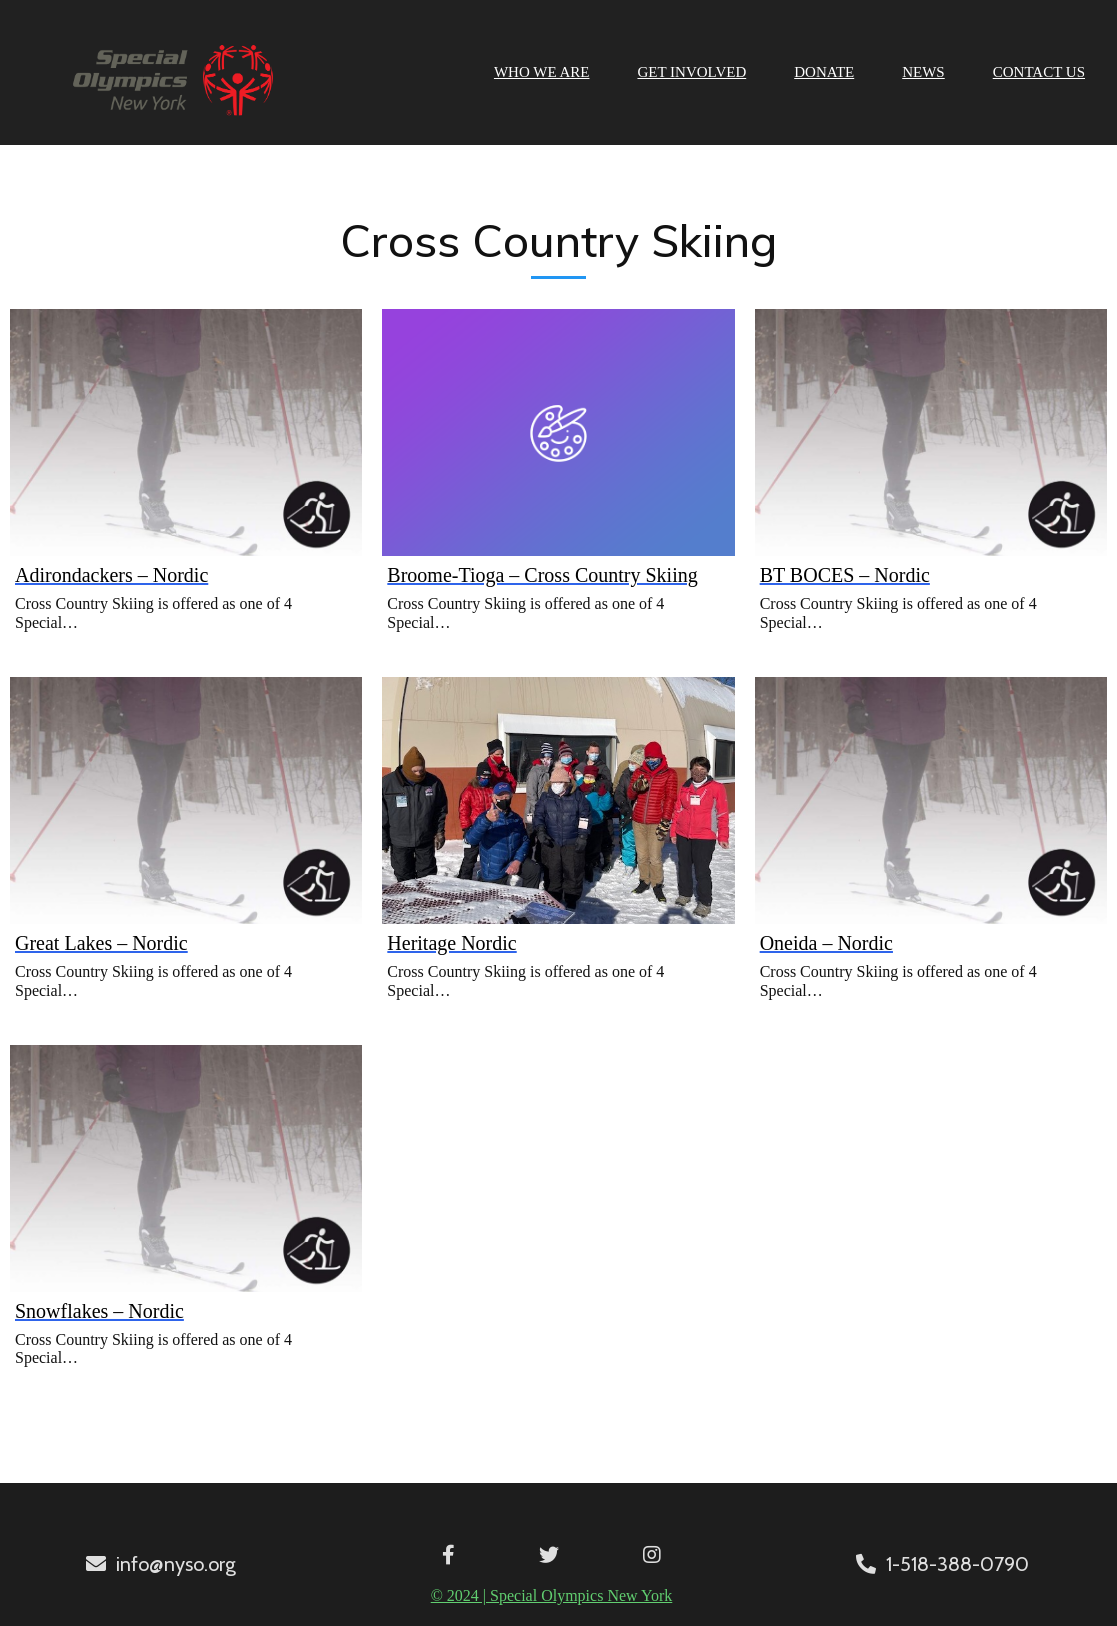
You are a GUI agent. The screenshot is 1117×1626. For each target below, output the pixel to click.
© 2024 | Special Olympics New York (552, 1595)
